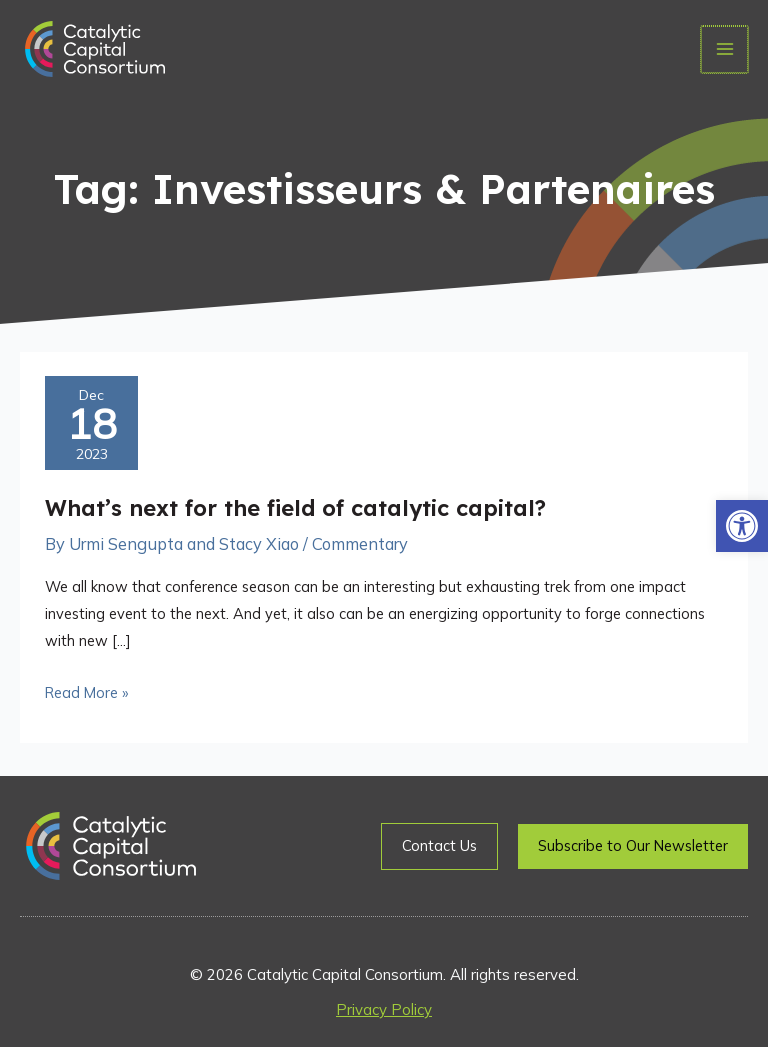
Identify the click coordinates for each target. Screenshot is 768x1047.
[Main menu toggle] (725, 49)
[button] (742, 526)
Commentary (360, 544)
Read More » (86, 690)
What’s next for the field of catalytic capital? (295, 507)
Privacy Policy (384, 1009)
